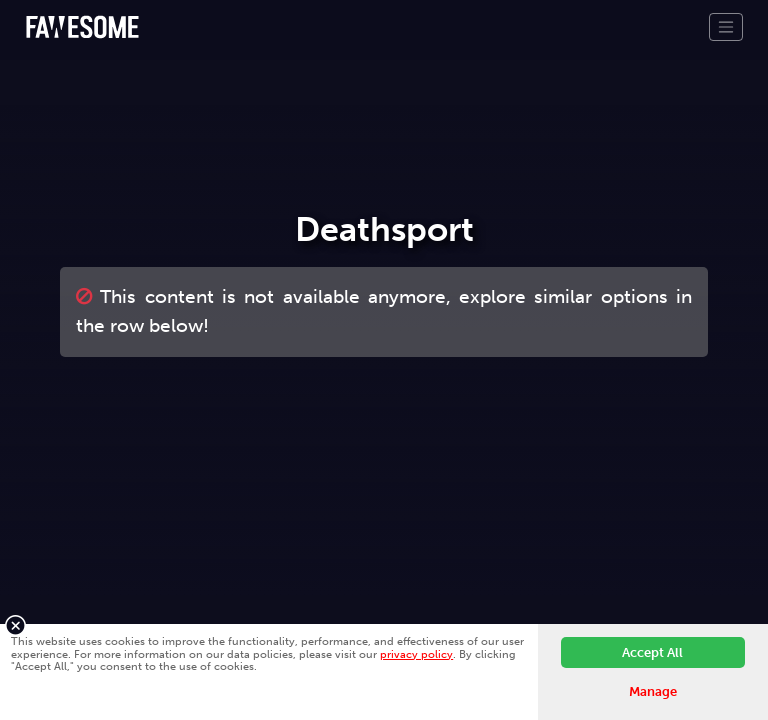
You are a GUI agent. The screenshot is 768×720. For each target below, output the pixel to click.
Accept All (652, 652)
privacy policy (416, 654)
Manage (653, 691)
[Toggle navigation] (726, 27)
